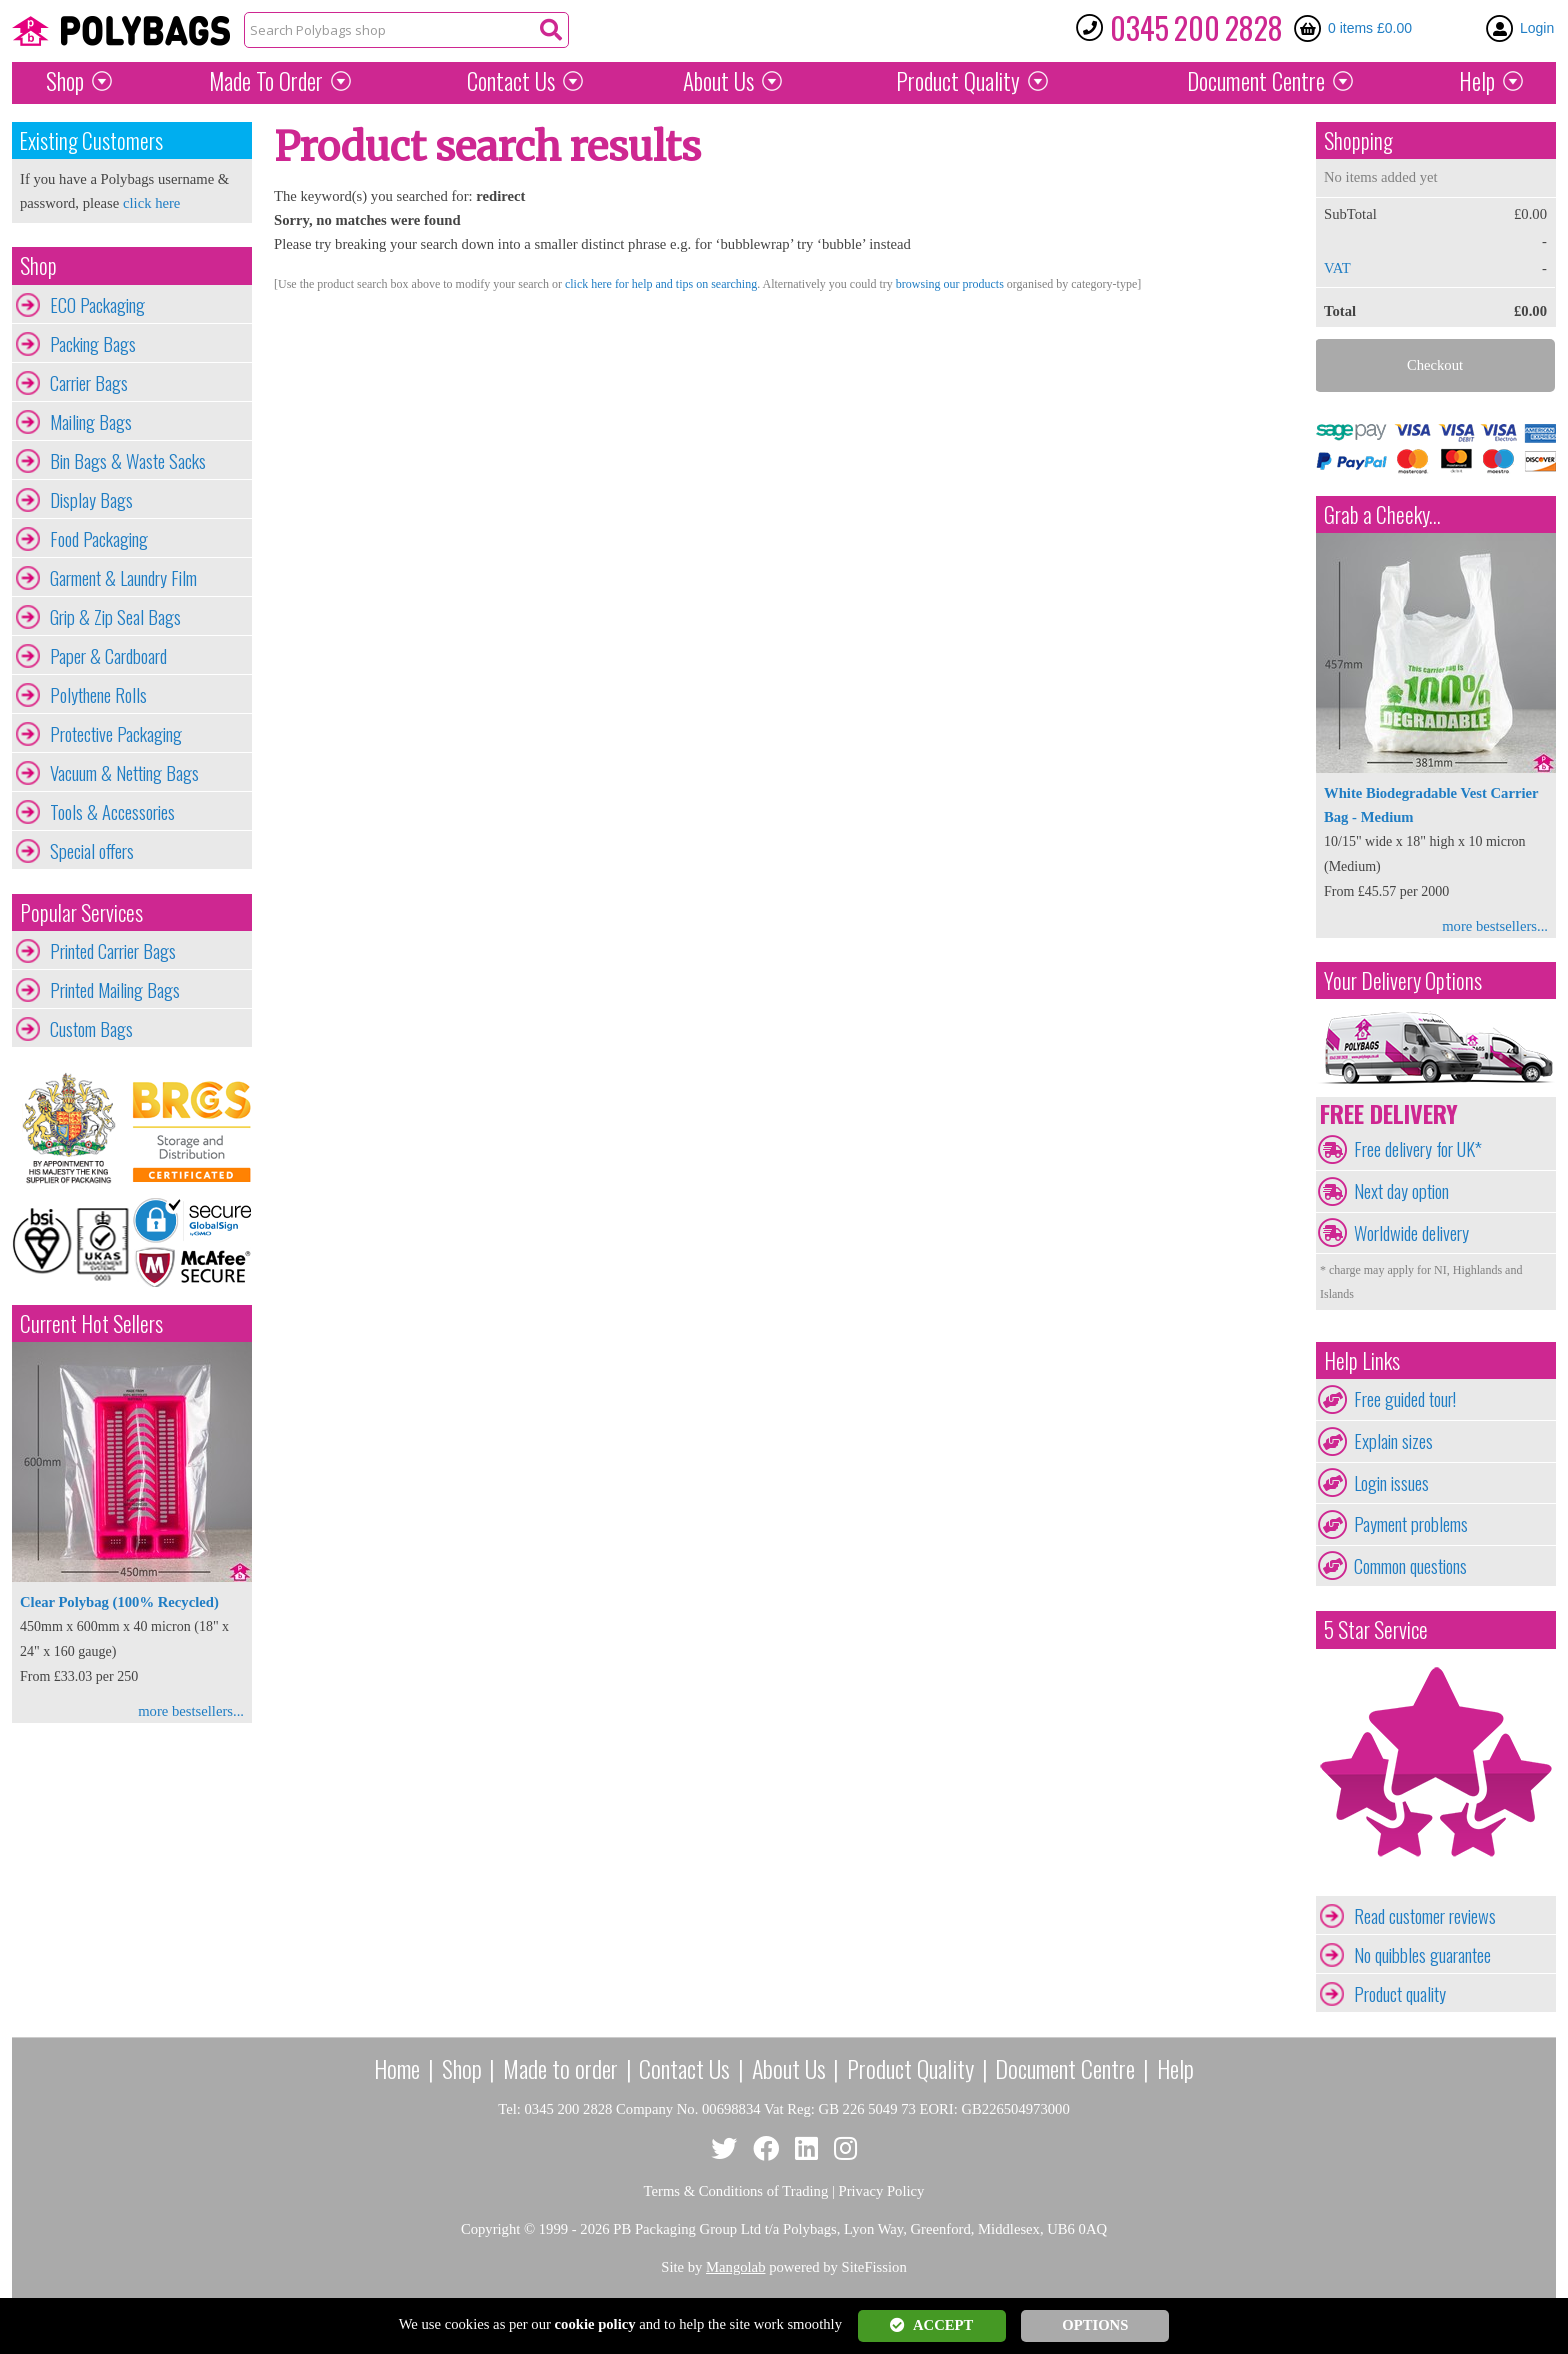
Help (1477, 81)
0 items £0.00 (1370, 28)
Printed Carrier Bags (113, 951)
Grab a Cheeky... (1382, 514)
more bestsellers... (191, 1711)
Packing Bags (93, 344)
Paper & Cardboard (108, 656)
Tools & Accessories (112, 812)
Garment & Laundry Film (123, 578)
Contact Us (511, 81)
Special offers (92, 851)
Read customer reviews (1425, 1916)
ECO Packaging (97, 305)
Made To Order (266, 81)
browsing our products (950, 284)
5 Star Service (1376, 1629)
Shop (65, 81)
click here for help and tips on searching (661, 284)
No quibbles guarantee (1422, 1955)
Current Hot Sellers (91, 1323)
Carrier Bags (89, 383)
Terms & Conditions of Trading (736, 2191)
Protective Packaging (116, 734)
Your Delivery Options (1403, 980)
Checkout (1435, 365)
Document (1256, 81)
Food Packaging (99, 539)
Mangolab (735, 2267)
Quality (958, 81)
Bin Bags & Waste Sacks (128, 461)
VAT (1337, 268)
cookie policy (595, 2324)
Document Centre (1065, 2068)
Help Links (1362, 1360)
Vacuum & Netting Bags (124, 773)
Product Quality (910, 2068)
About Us (718, 81)
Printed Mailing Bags (115, 990)
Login (1537, 28)
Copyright (490, 2229)
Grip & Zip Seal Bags (115, 617)
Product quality (1400, 1994)
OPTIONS (1095, 2325)
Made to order (560, 2068)
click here (151, 203)
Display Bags (91, 500)
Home (397, 2068)
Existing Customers (91, 140)
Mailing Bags (91, 422)
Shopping (1358, 140)
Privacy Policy (882, 2191)
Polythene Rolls (98, 695)
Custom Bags (91, 1029)
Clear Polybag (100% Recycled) (119, 1602)
